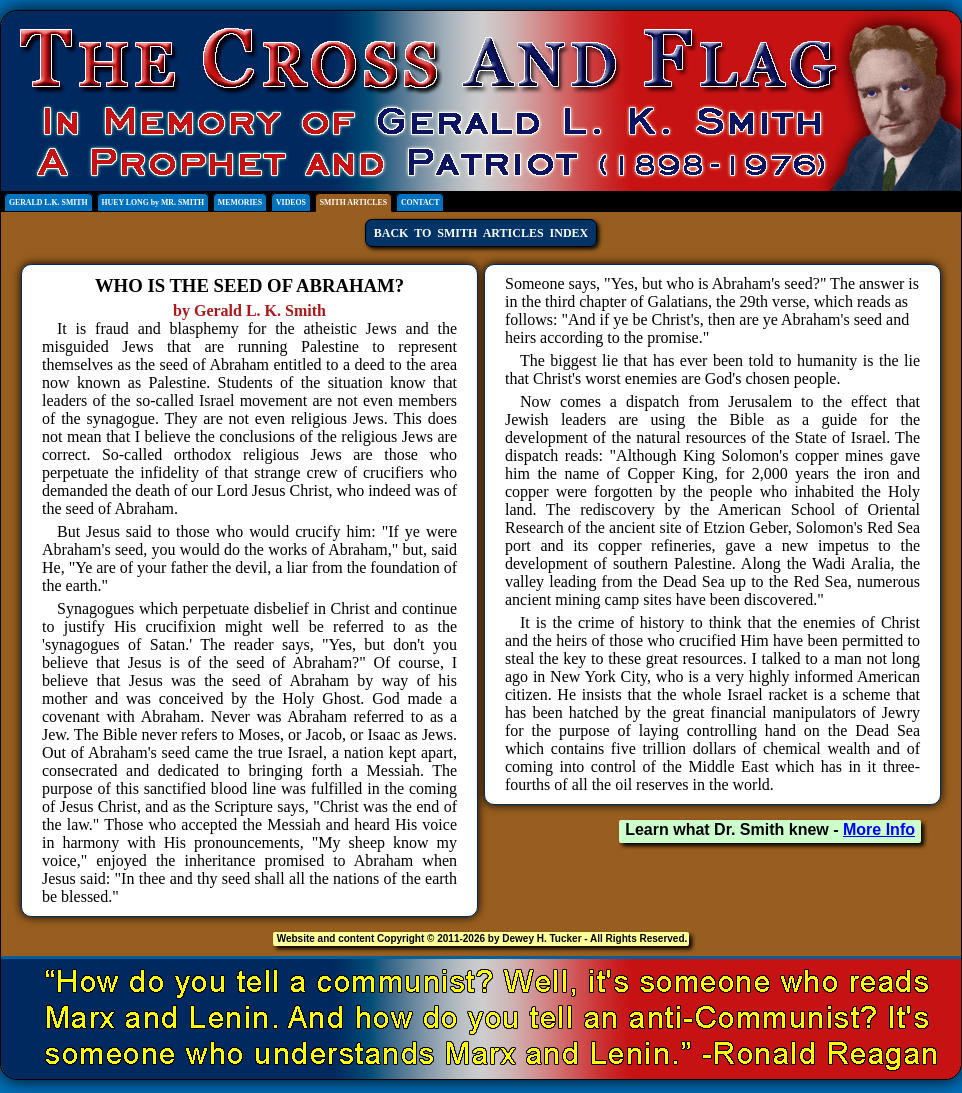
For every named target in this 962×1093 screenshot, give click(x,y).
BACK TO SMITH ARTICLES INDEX (481, 233)
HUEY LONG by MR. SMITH (152, 202)
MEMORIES (240, 202)
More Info (879, 829)
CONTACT (420, 202)
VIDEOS (291, 202)
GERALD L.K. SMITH (48, 202)
